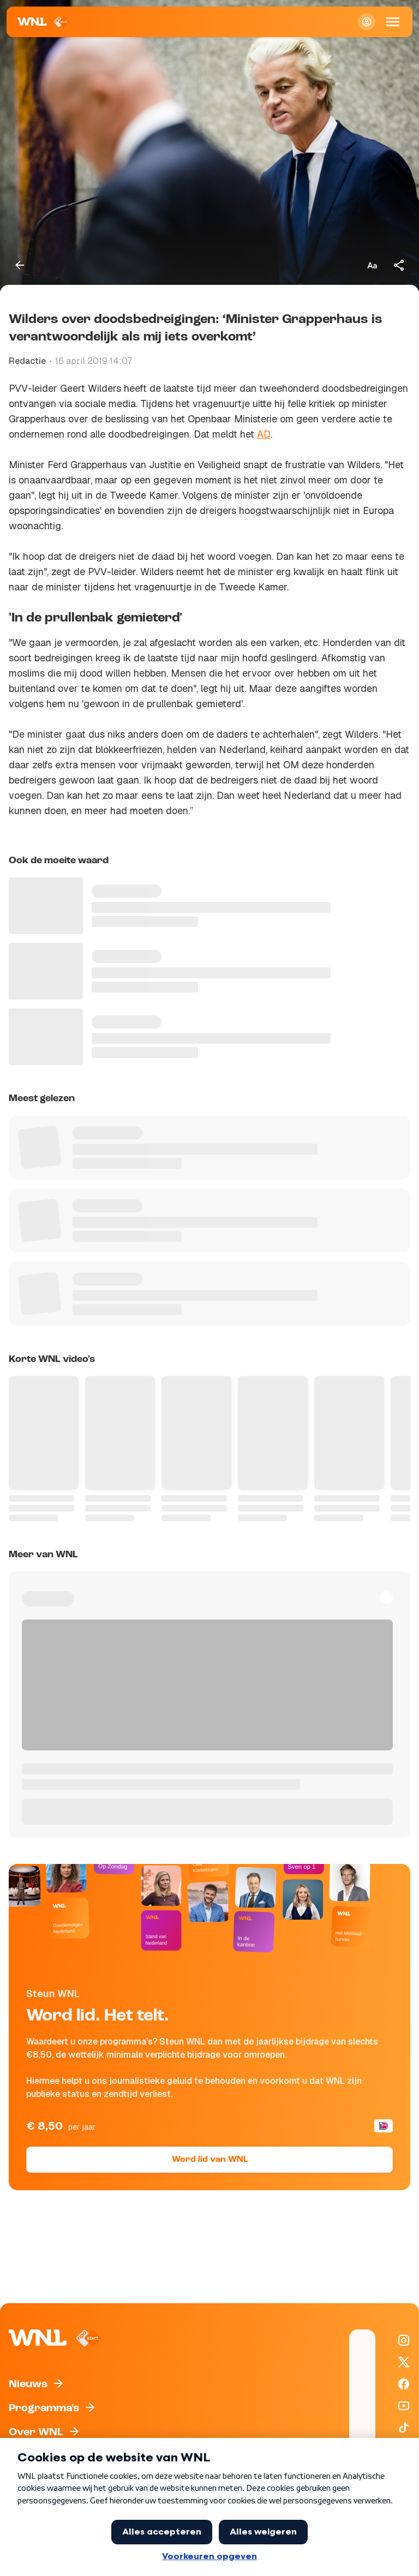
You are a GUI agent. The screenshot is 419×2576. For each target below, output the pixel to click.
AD (264, 434)
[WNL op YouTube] (403, 2405)
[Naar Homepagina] (43, 21)
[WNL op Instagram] (403, 2340)
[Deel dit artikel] (399, 265)
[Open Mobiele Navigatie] (393, 22)
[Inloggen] (366, 22)
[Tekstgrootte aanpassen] (372, 265)
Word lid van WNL (210, 2159)
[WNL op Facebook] (403, 2383)
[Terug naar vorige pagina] (20, 265)
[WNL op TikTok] (403, 2427)
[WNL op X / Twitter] (403, 2362)
